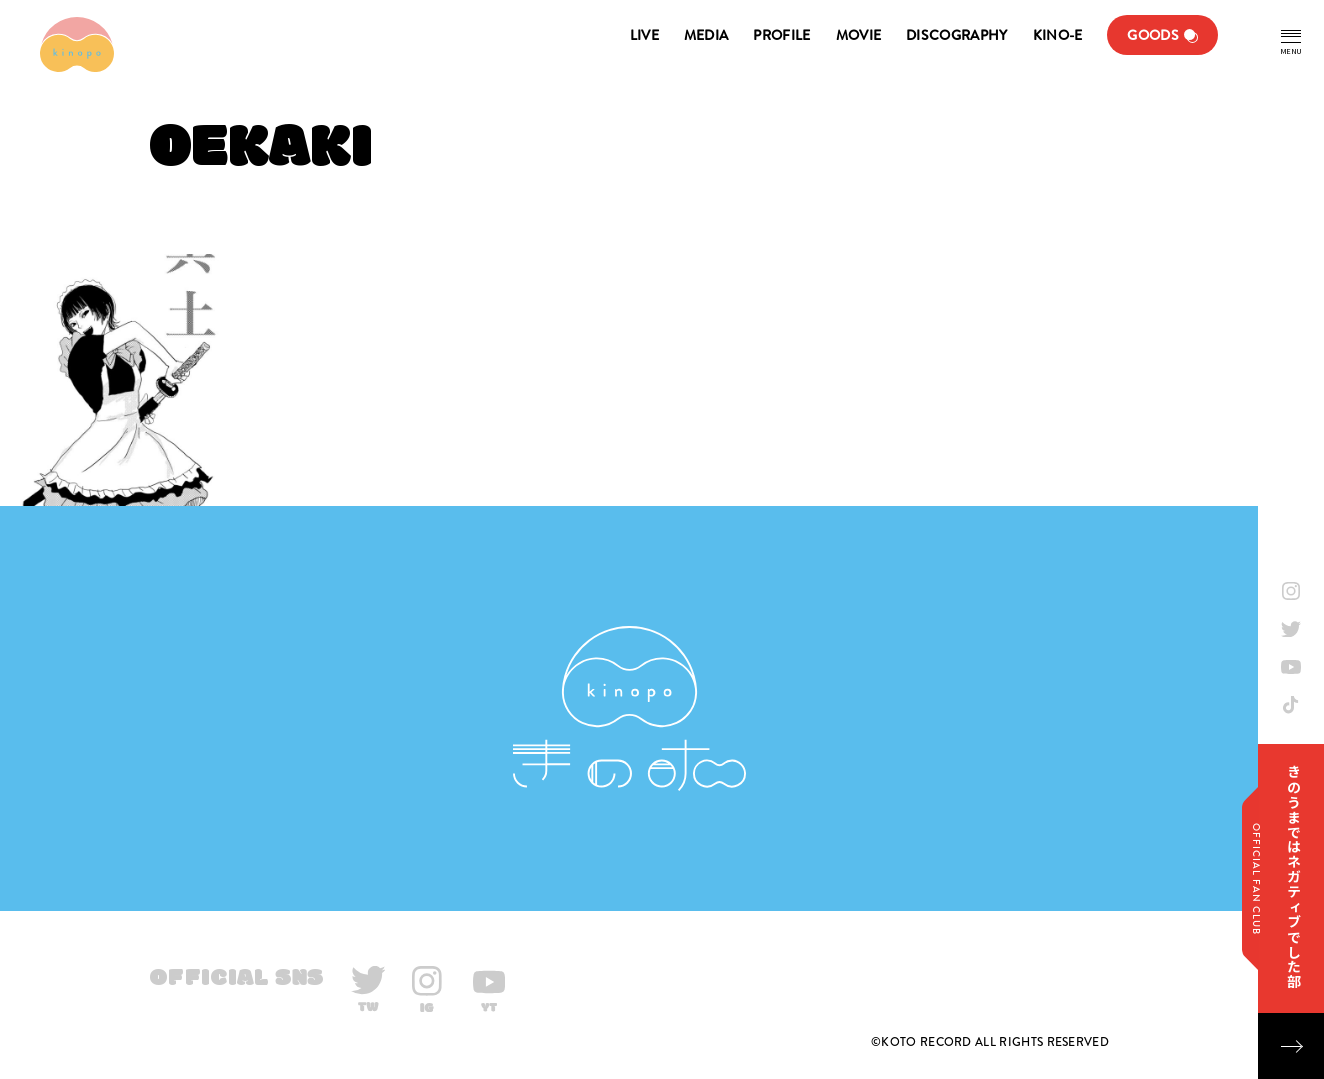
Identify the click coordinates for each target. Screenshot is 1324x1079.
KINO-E (1058, 35)
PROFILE (781, 35)
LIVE (644, 35)
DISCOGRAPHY (956, 35)
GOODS (1153, 35)
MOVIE (859, 35)
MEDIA (706, 35)
